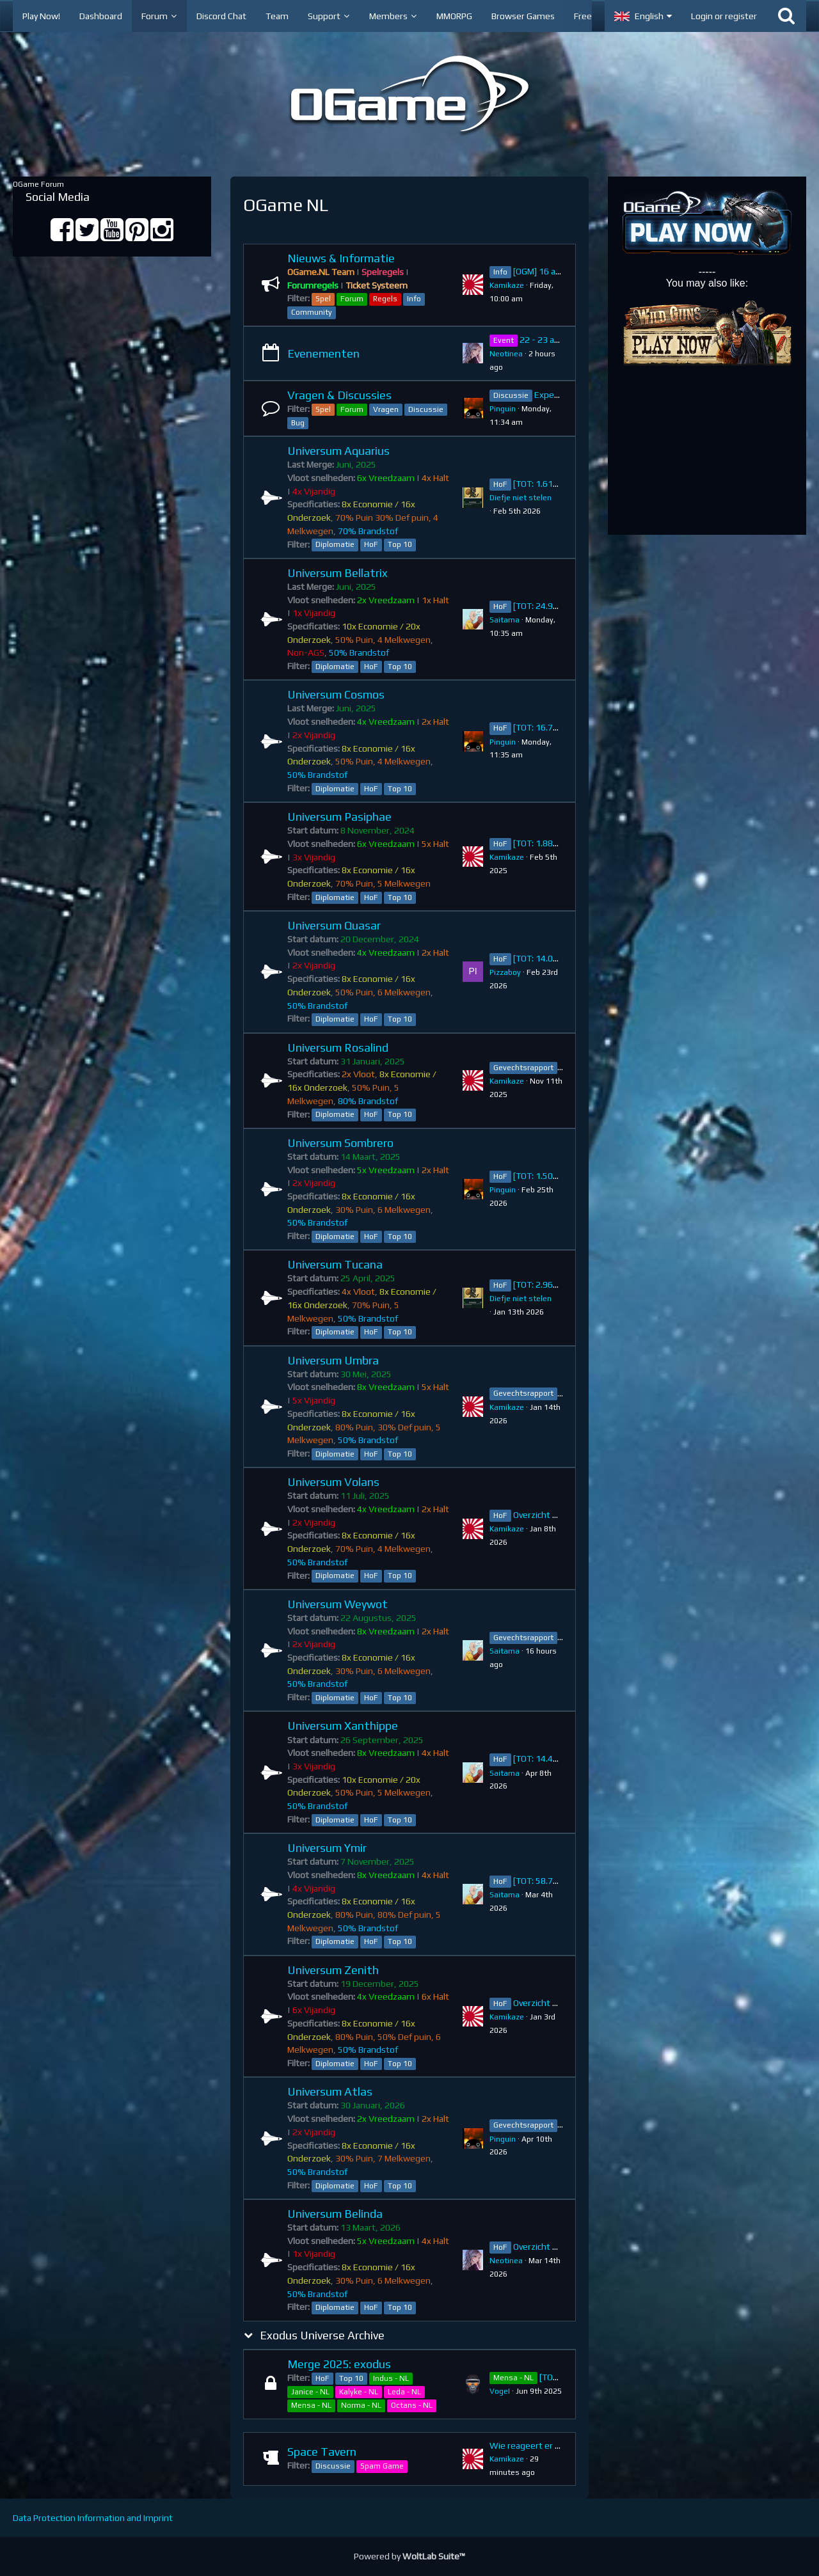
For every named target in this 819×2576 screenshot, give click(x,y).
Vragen (386, 409)
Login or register (724, 16)
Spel (323, 298)
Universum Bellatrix (337, 573)
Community (311, 312)
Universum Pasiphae (339, 816)
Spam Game (382, 2465)
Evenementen (323, 353)
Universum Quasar (334, 925)
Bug (298, 422)
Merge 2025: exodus (339, 2364)
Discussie (425, 409)
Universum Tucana (335, 1264)
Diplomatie (334, 544)
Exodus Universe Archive (322, 2335)
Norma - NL (361, 2405)
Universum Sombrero (340, 1143)
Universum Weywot (337, 1604)
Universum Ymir (327, 1847)
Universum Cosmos (336, 694)
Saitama (504, 619)
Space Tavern (321, 2451)
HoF (371, 544)
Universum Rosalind (337, 1047)
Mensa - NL (311, 2405)
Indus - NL (391, 2378)
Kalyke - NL (358, 2391)
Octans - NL (412, 2405)
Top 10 (400, 544)
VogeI (499, 2391)
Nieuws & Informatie (341, 258)
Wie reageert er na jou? (536, 2445)
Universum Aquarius (338, 450)
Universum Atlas (329, 2091)
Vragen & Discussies (339, 395)
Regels (385, 298)
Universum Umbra (333, 1360)
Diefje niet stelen (520, 497)
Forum (351, 298)
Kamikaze (506, 285)
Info (414, 298)
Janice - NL (310, 2391)
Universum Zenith (333, 1970)
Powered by (409, 2556)
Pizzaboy (505, 972)
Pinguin (502, 408)
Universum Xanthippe (342, 1725)
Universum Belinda (335, 2213)
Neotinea (506, 353)
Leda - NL (404, 2391)
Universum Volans (333, 1482)
